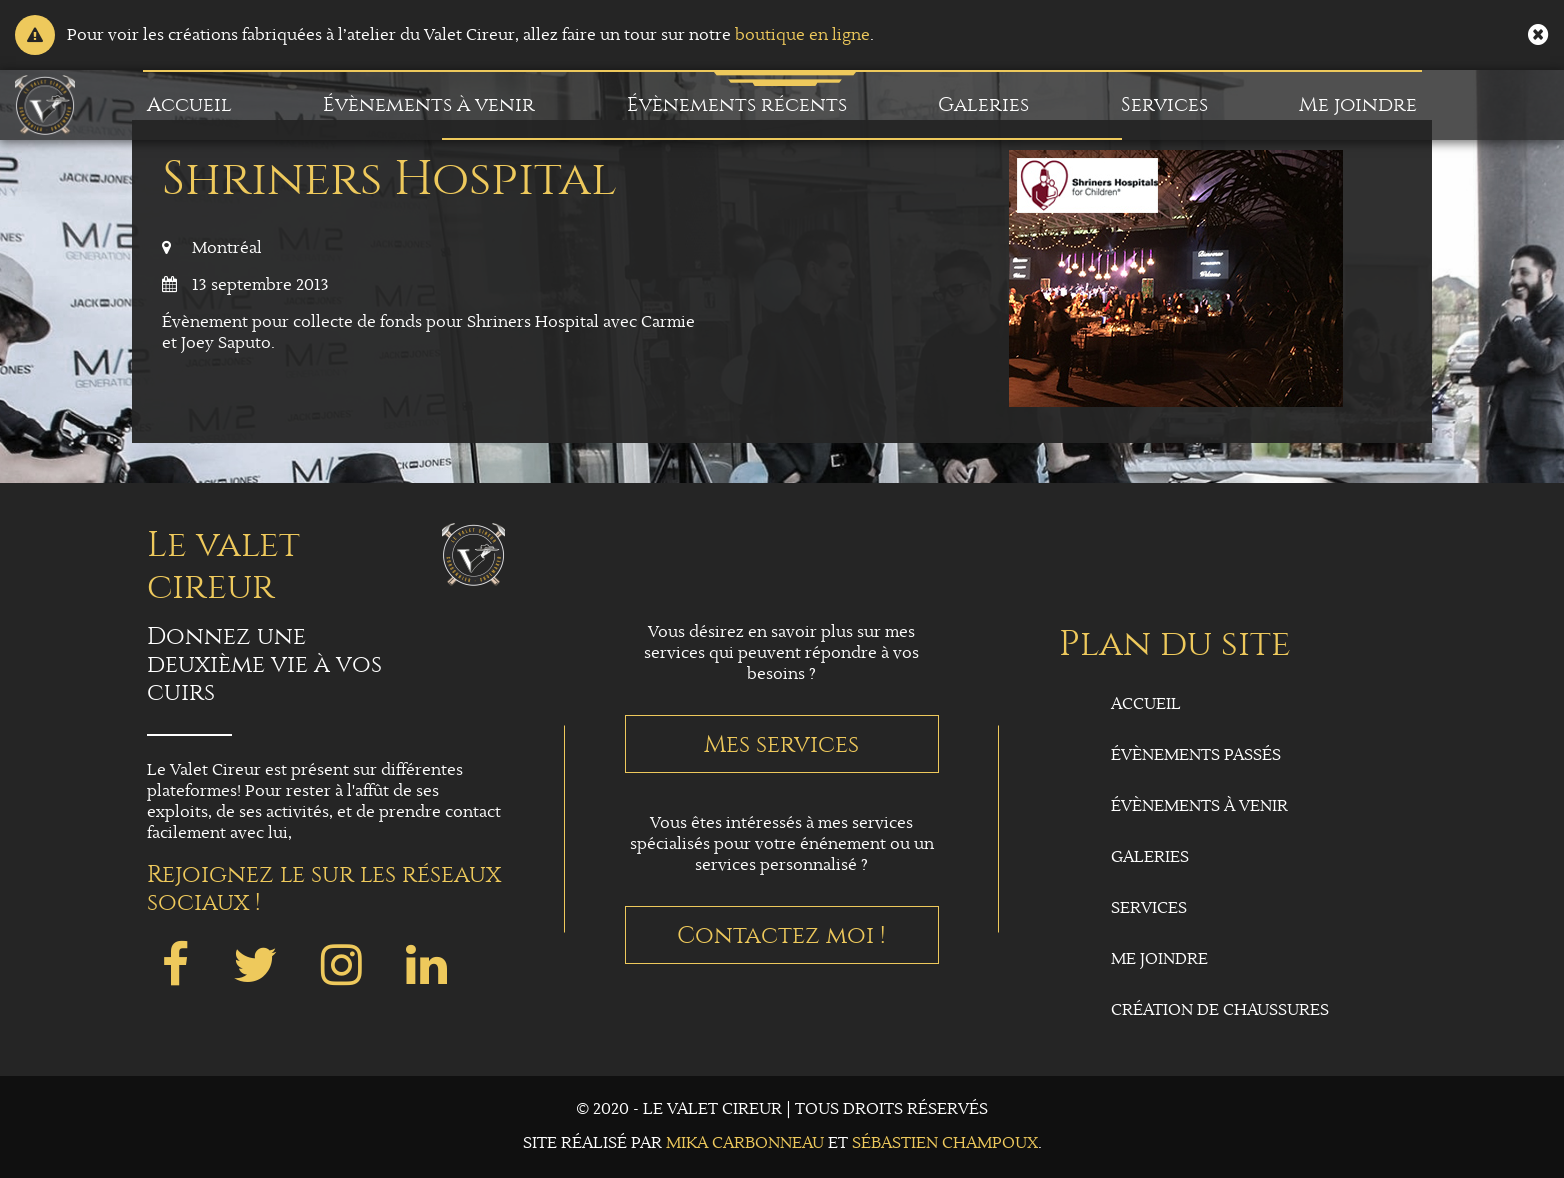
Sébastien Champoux (945, 1143)
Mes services (781, 744)
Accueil (189, 104)
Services (1164, 104)
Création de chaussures (1220, 1010)
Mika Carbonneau (745, 1143)
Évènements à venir (429, 104)
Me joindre (1358, 104)
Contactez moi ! (781, 935)
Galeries (983, 104)
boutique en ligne (802, 35)
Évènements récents (737, 104)
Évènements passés (1196, 755)
